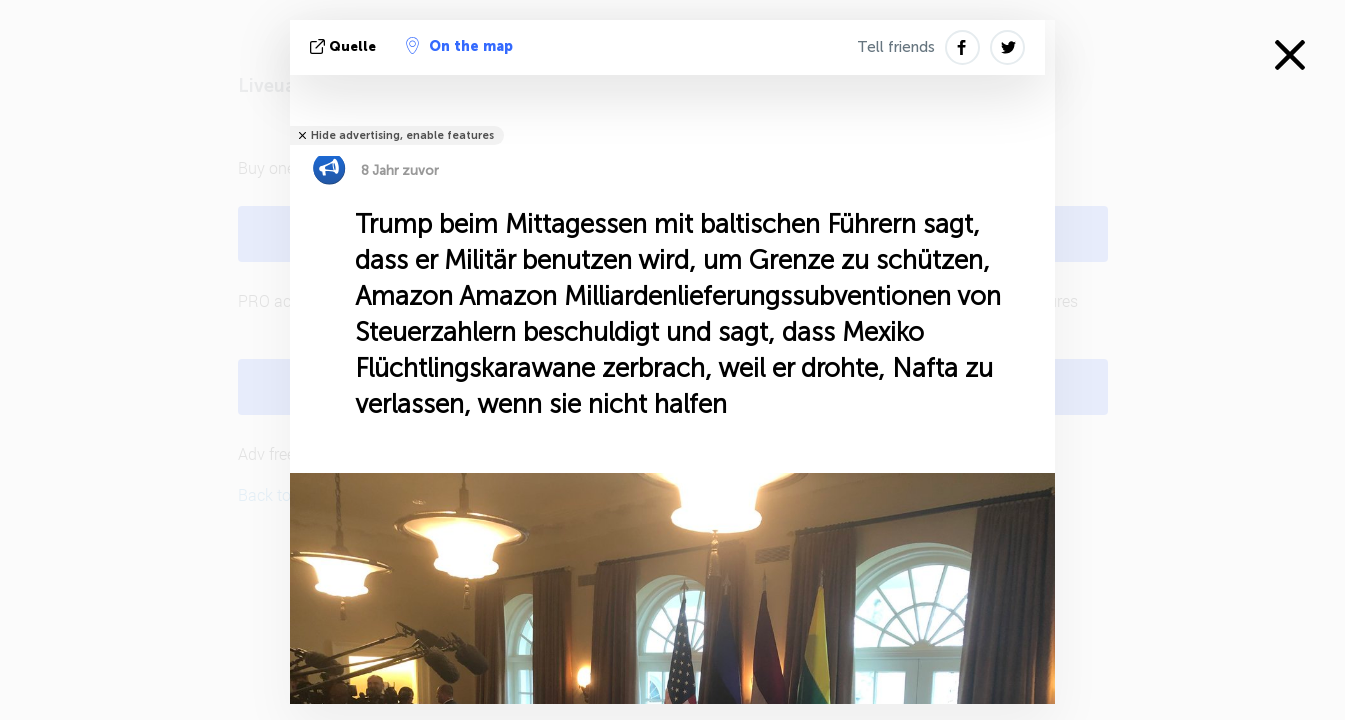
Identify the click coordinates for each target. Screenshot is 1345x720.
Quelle (345, 46)
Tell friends (896, 47)
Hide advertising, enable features (402, 135)
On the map (459, 46)
